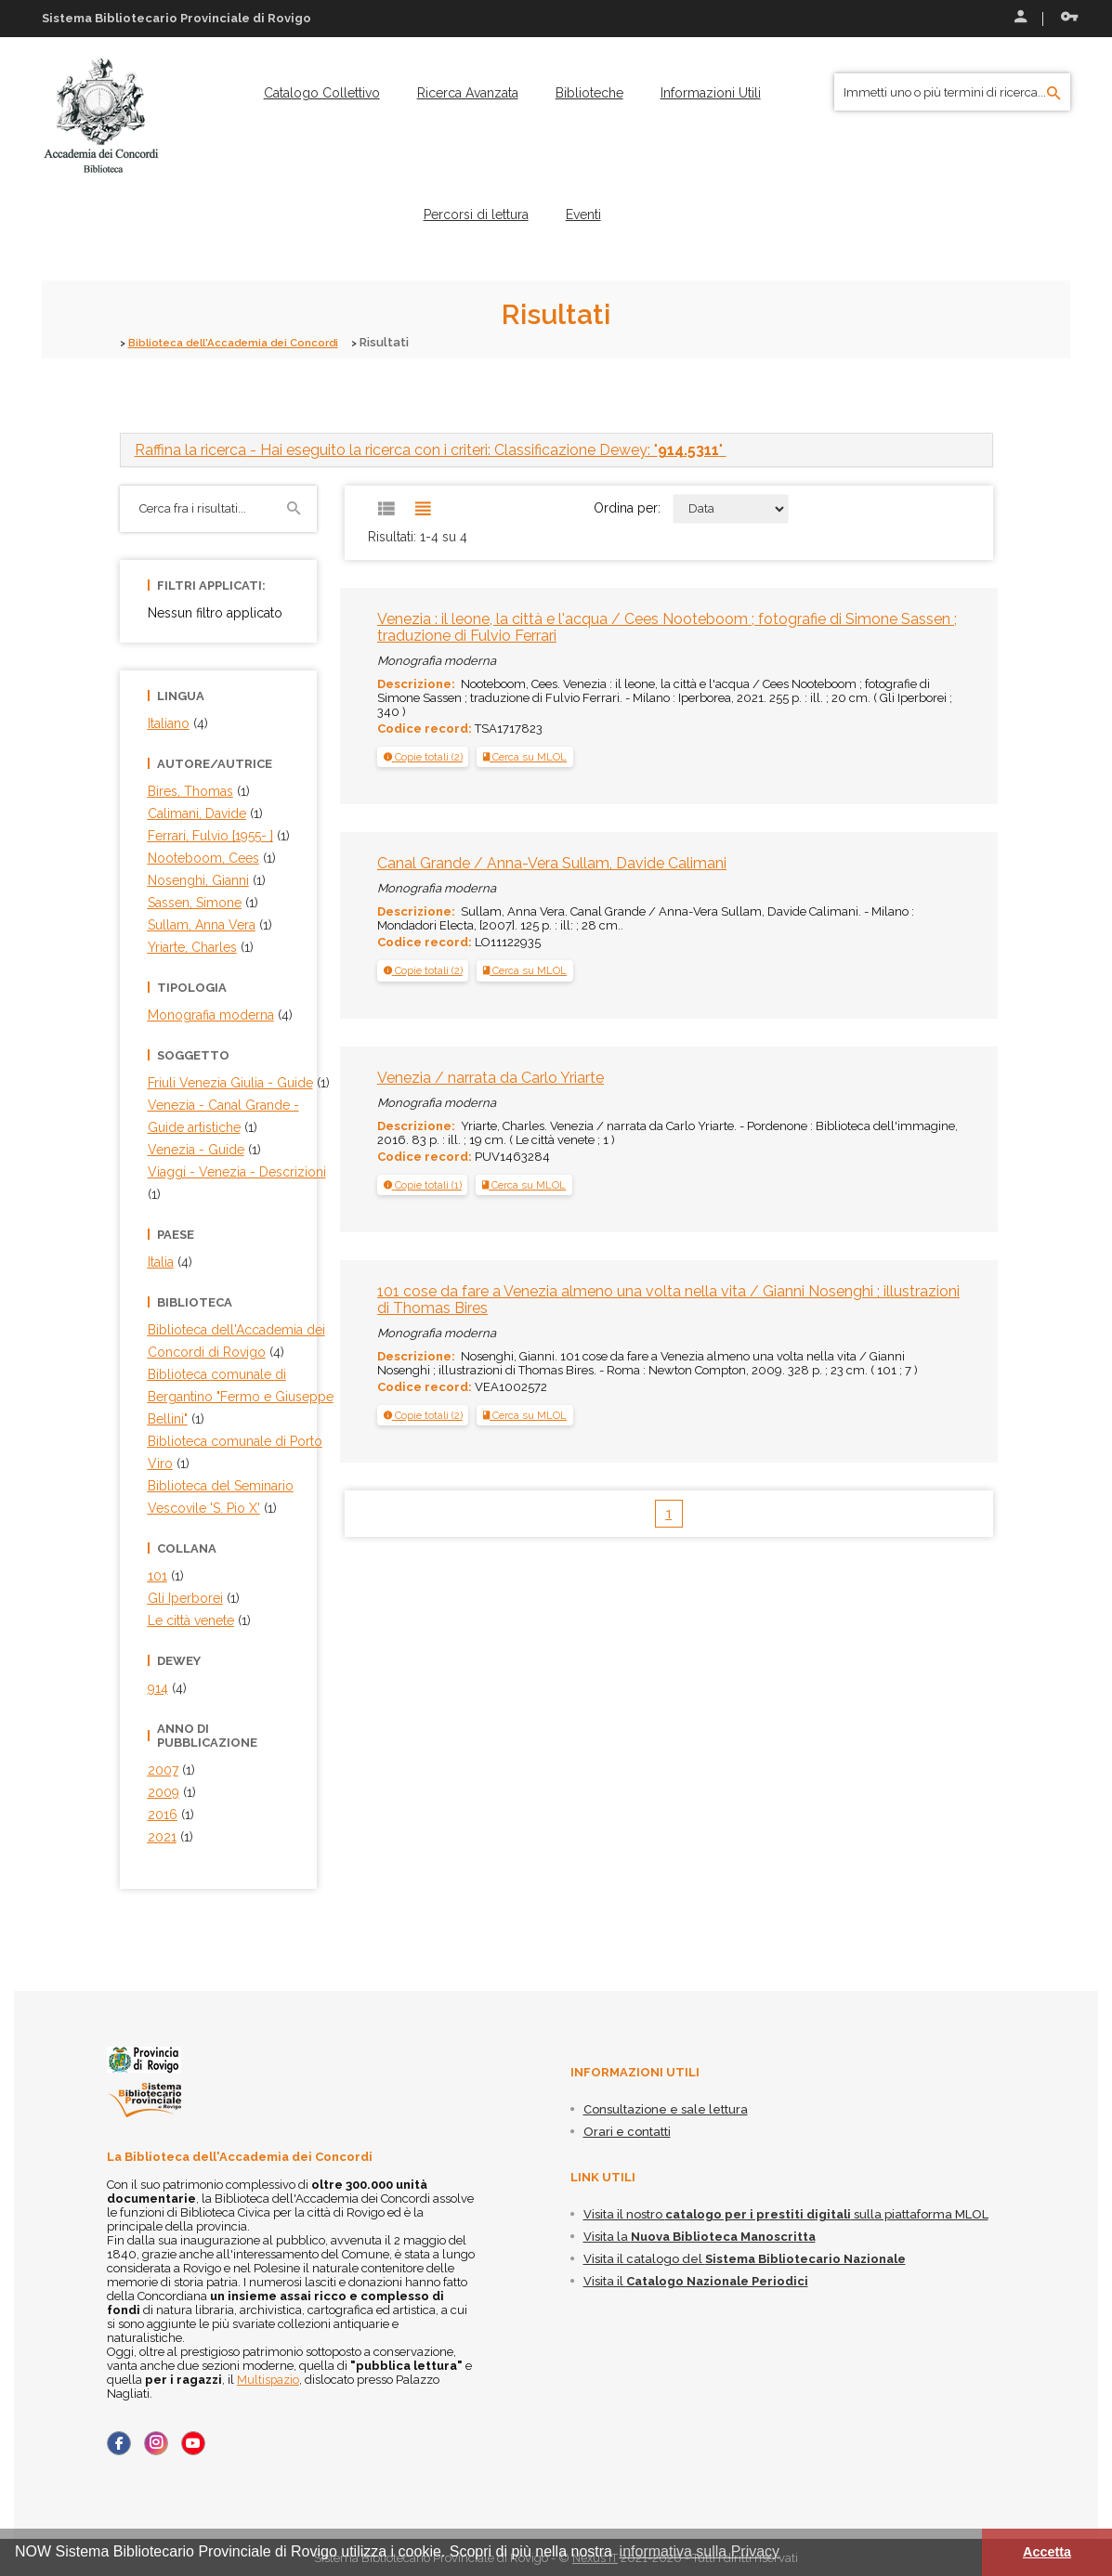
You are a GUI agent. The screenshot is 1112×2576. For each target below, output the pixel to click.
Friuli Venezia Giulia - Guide (230, 1081)
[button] (423, 755)
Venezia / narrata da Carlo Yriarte (490, 1077)
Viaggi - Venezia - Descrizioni (237, 1171)
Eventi (583, 214)
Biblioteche (589, 92)
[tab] (556, 449)
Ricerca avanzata (467, 92)
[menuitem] (322, 93)
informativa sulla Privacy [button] (700, 2551)
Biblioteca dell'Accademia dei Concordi (247, 342)
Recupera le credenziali (1069, 16)
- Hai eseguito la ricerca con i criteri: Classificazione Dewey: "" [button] (430, 449)
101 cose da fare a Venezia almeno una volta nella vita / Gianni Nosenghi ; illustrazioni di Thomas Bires (668, 1298)
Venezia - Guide (196, 1148)
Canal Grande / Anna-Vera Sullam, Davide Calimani (551, 862)
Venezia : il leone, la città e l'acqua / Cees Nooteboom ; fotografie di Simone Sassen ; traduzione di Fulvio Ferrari (667, 626)
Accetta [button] (1047, 2551)
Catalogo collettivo (322, 92)
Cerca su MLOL (525, 755)
